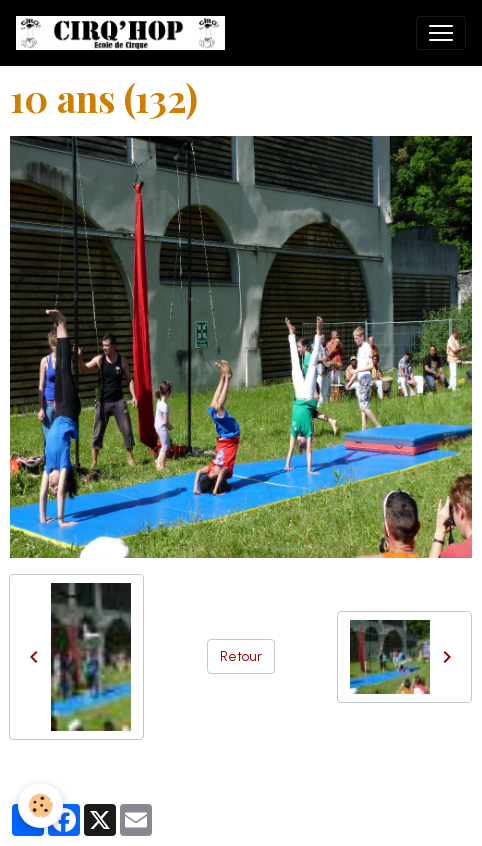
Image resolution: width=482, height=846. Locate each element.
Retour (241, 656)
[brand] (124, 33)
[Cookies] (40, 805)
